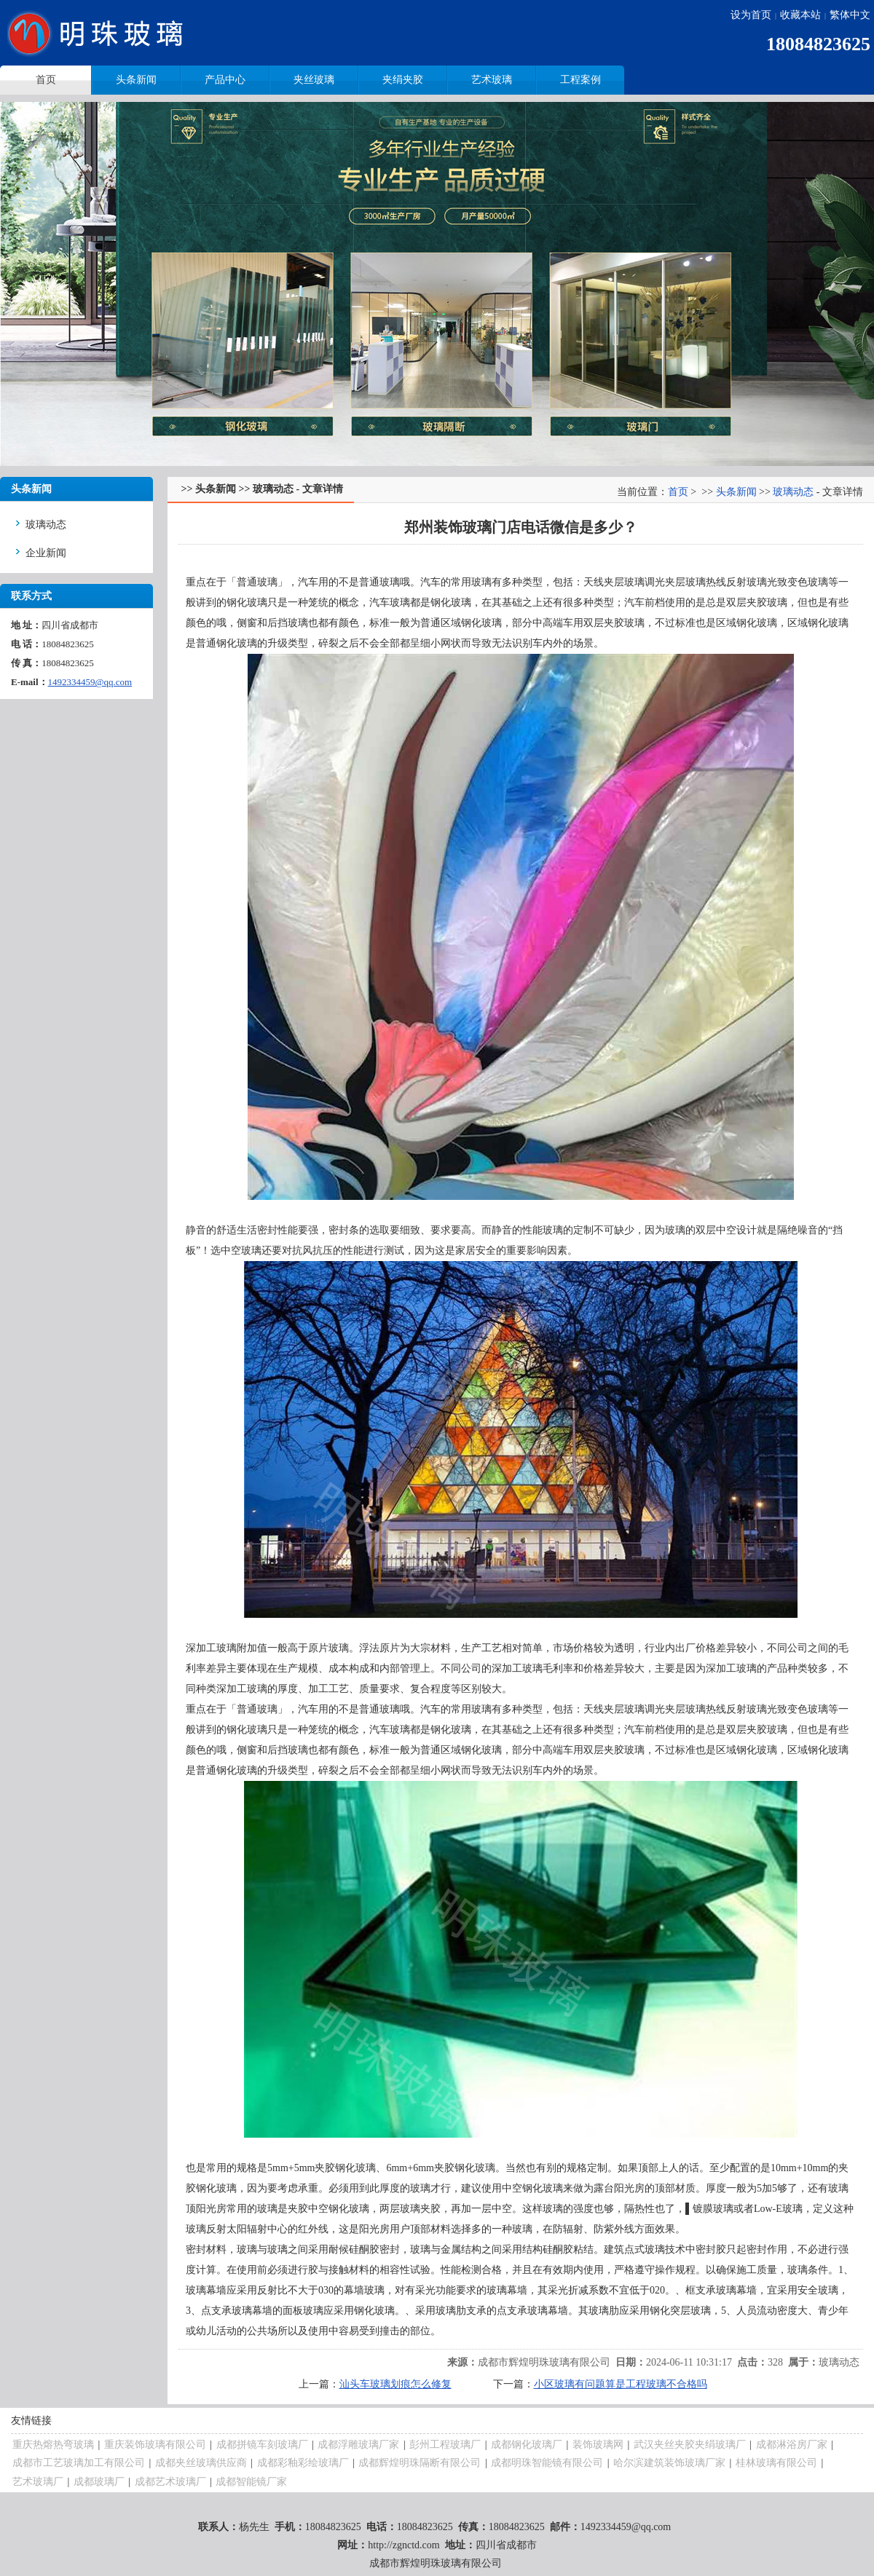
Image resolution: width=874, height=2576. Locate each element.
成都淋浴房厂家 (791, 2444)
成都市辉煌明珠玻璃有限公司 (544, 2362)
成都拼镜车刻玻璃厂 (262, 2444)
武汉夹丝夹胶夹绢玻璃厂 (690, 2444)
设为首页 (751, 14)
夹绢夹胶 (402, 79)
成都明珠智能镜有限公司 (547, 2462)
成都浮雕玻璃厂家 (358, 2444)
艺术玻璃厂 (37, 2481)
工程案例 (580, 79)
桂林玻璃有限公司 (776, 2462)
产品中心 (225, 79)
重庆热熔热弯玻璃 (53, 2444)
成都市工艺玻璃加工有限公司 (78, 2462)
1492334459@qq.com (90, 681)
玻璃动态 (45, 524)
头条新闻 (136, 79)
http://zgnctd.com (403, 2545)
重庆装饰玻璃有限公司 (155, 2444)
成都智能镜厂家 (251, 2481)
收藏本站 (800, 14)
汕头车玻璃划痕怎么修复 (395, 2384)
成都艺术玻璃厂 (170, 2481)
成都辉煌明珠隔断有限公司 (419, 2462)
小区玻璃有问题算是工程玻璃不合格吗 (620, 2384)
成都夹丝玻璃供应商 (201, 2462)
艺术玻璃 (491, 79)
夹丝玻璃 (314, 79)
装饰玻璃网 (597, 2444)
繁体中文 (850, 14)
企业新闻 (45, 553)
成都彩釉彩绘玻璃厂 (303, 2462)
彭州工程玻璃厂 (445, 2444)
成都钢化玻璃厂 (526, 2444)
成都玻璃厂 (99, 2481)
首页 (678, 491)
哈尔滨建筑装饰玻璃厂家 (669, 2462)
